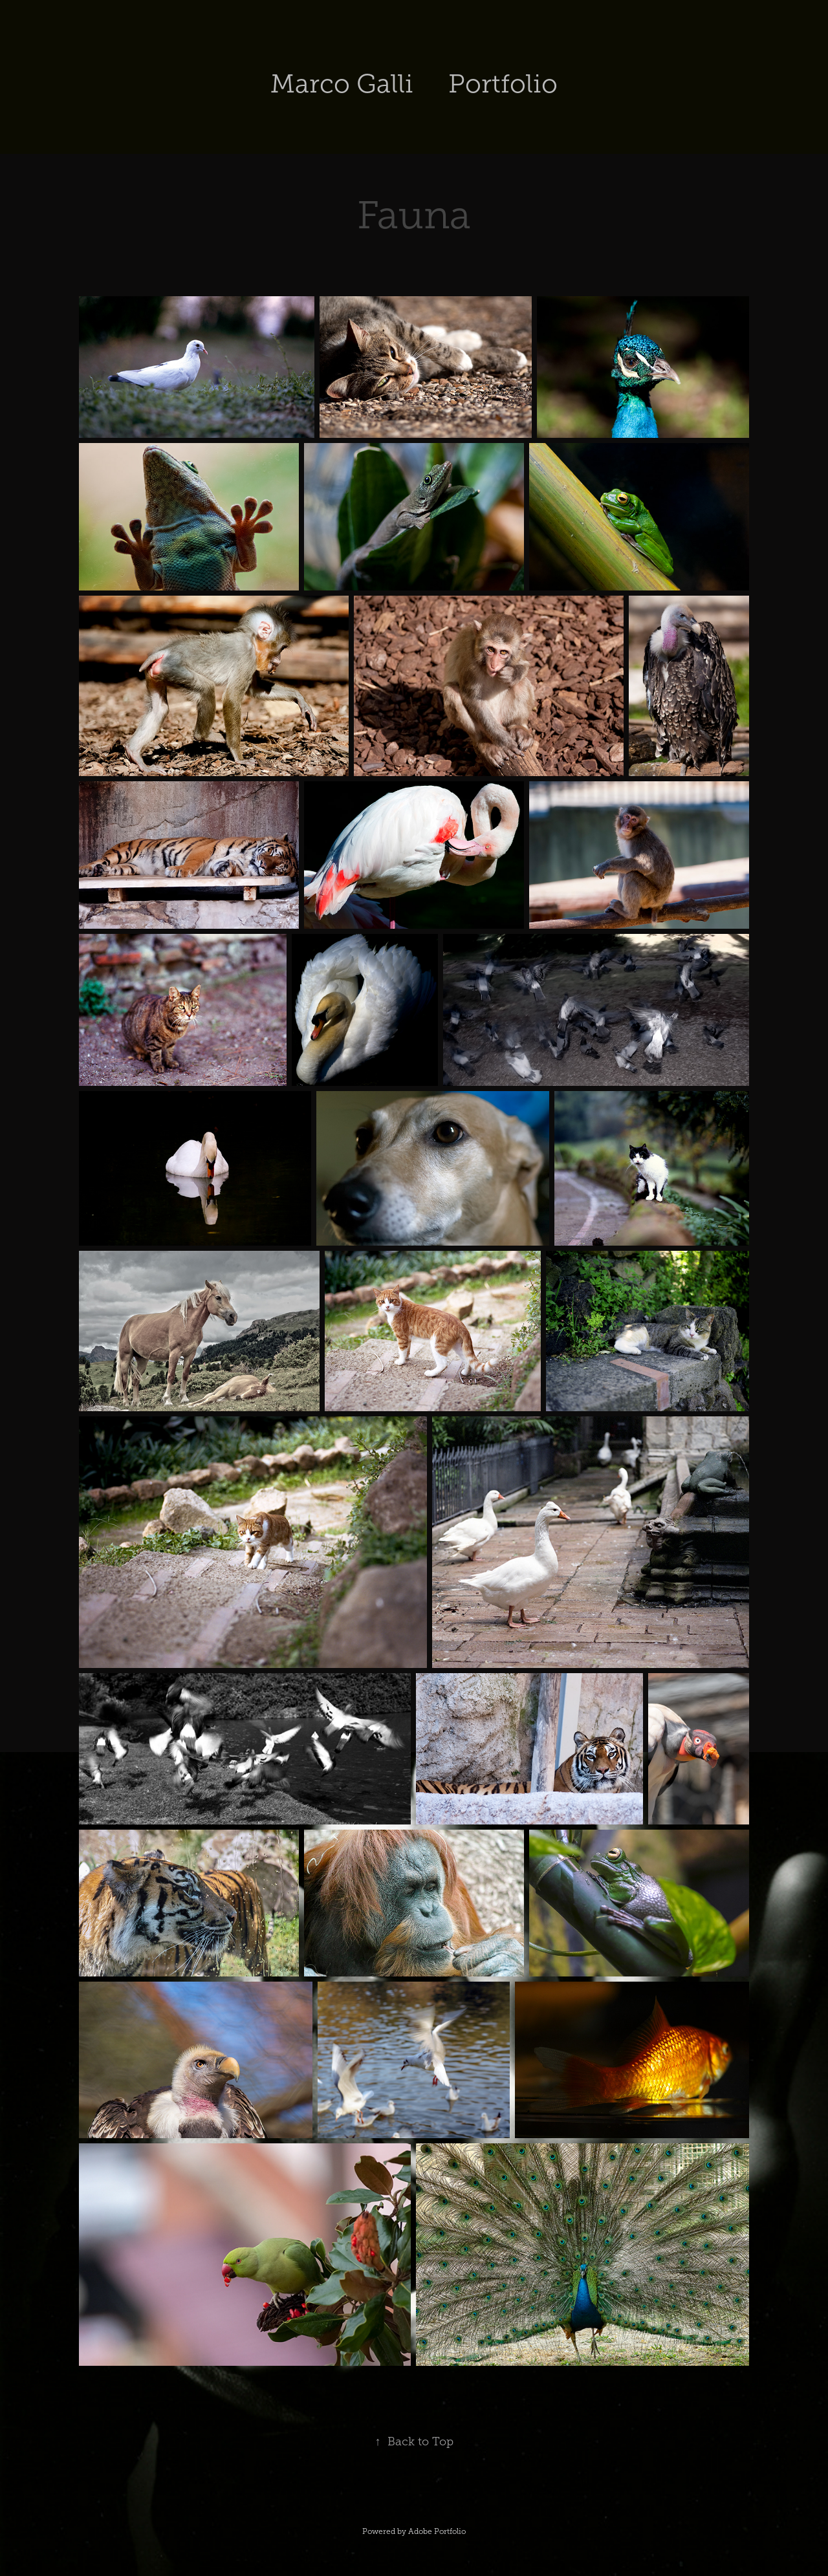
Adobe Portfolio (437, 2531)
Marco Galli (341, 83)
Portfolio (503, 83)
